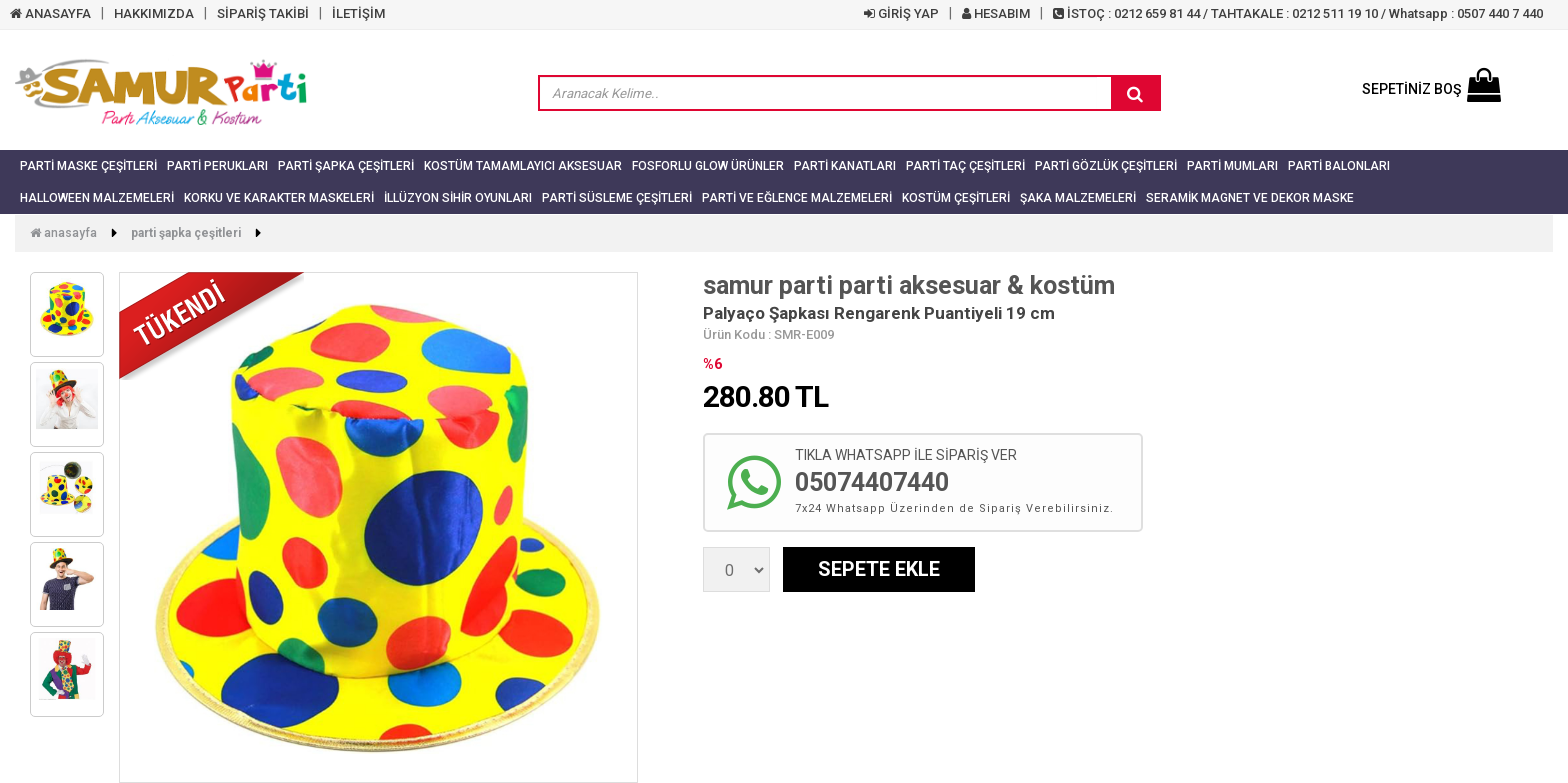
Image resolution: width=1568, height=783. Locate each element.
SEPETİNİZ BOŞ (1431, 89)
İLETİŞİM (358, 13)
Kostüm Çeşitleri (956, 198)
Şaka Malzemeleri (1078, 198)
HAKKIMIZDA (154, 13)
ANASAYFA (50, 13)
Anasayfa (63, 233)
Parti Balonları (1339, 166)
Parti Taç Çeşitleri (965, 166)
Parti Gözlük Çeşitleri (1106, 166)
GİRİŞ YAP (901, 13)
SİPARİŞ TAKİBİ (263, 13)
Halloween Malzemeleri (97, 198)
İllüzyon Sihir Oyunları (458, 198)
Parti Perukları (217, 166)
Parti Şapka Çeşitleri (346, 166)
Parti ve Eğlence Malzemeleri (797, 198)
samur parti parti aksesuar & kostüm (909, 285)
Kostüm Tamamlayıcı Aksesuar (523, 166)
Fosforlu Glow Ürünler (708, 166)
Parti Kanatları (845, 166)
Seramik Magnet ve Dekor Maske (1250, 198)
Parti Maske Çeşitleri (88, 166)
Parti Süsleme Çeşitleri (617, 198)
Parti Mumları (1232, 166)
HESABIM (996, 13)
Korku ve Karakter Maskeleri (279, 198)
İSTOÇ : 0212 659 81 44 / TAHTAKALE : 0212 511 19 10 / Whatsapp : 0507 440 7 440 (1298, 13)
